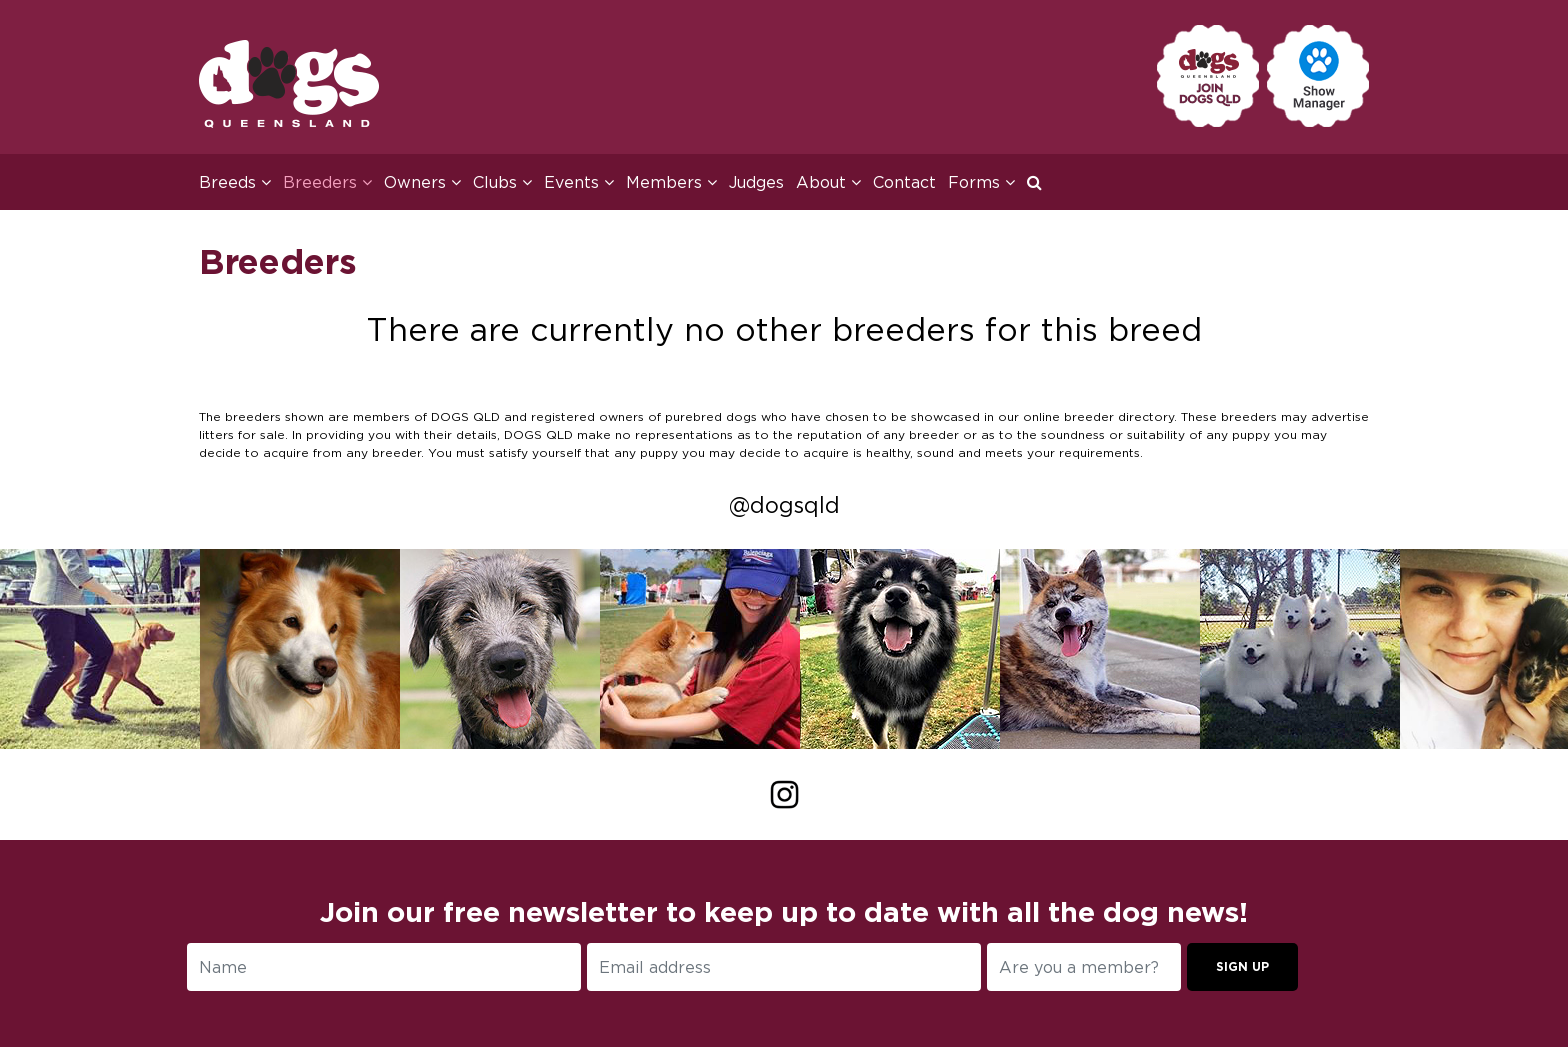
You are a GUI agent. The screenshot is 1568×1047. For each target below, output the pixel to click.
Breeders (327, 182)
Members (671, 182)
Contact (904, 182)
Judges (756, 182)
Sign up (1242, 966)
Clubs (502, 182)
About (828, 182)
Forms (981, 182)
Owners (422, 182)
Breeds (235, 182)
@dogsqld (784, 505)
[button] (1040, 182)
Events (579, 182)
